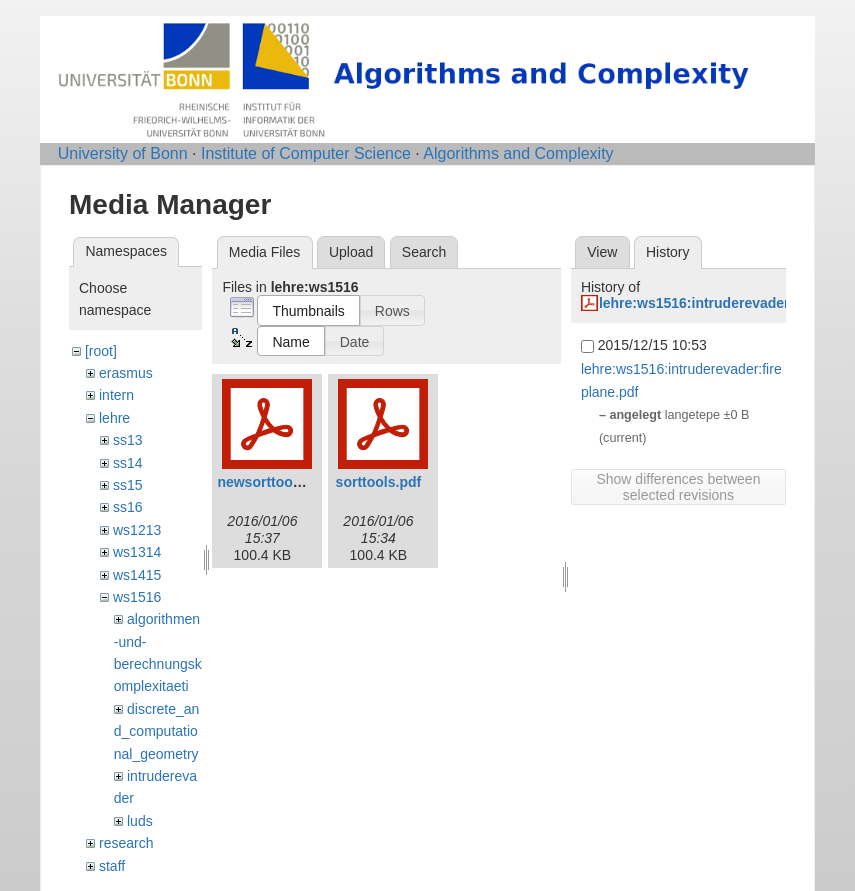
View (602, 252)
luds (140, 821)
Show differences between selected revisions (678, 487)
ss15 (128, 485)
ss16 (128, 507)
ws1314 (137, 552)
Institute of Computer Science (306, 153)
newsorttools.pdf (273, 482)
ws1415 (137, 575)
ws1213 (137, 530)
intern (116, 395)
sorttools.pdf (379, 482)
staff (112, 866)
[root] (101, 351)
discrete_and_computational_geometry (157, 731)
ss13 (128, 440)
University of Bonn (123, 153)
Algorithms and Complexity (518, 153)
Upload (351, 252)
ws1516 (137, 597)
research (126, 843)
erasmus (126, 373)
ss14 (128, 463)
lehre (114, 418)
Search (424, 252)
